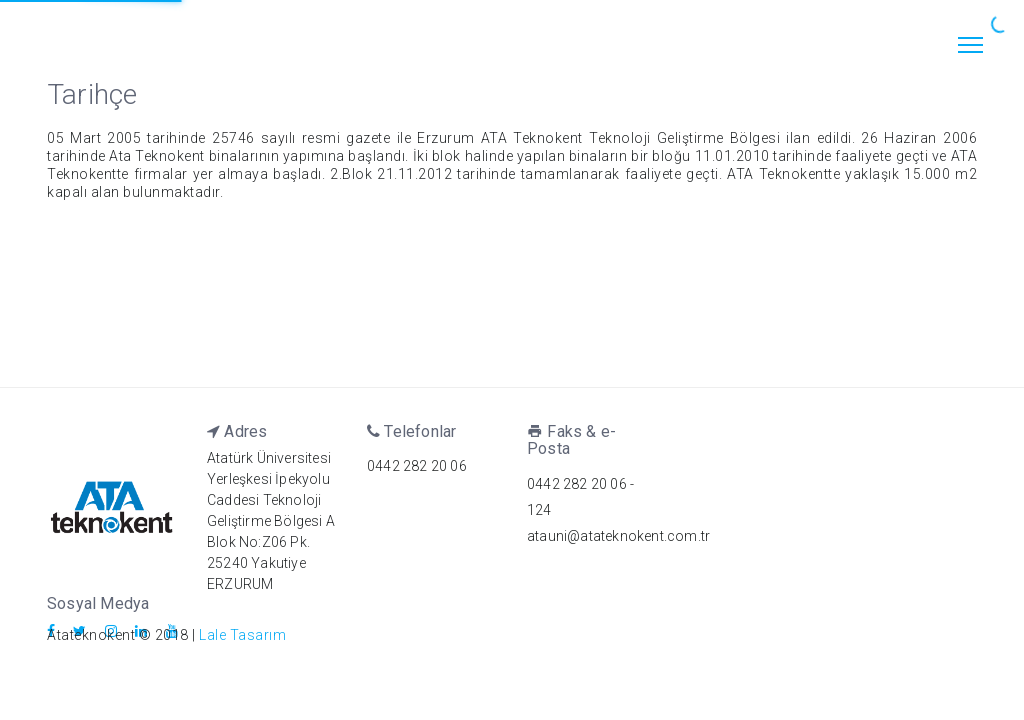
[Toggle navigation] (970, 47)
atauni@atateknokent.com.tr (618, 536)
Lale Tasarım (242, 635)
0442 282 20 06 (417, 466)
